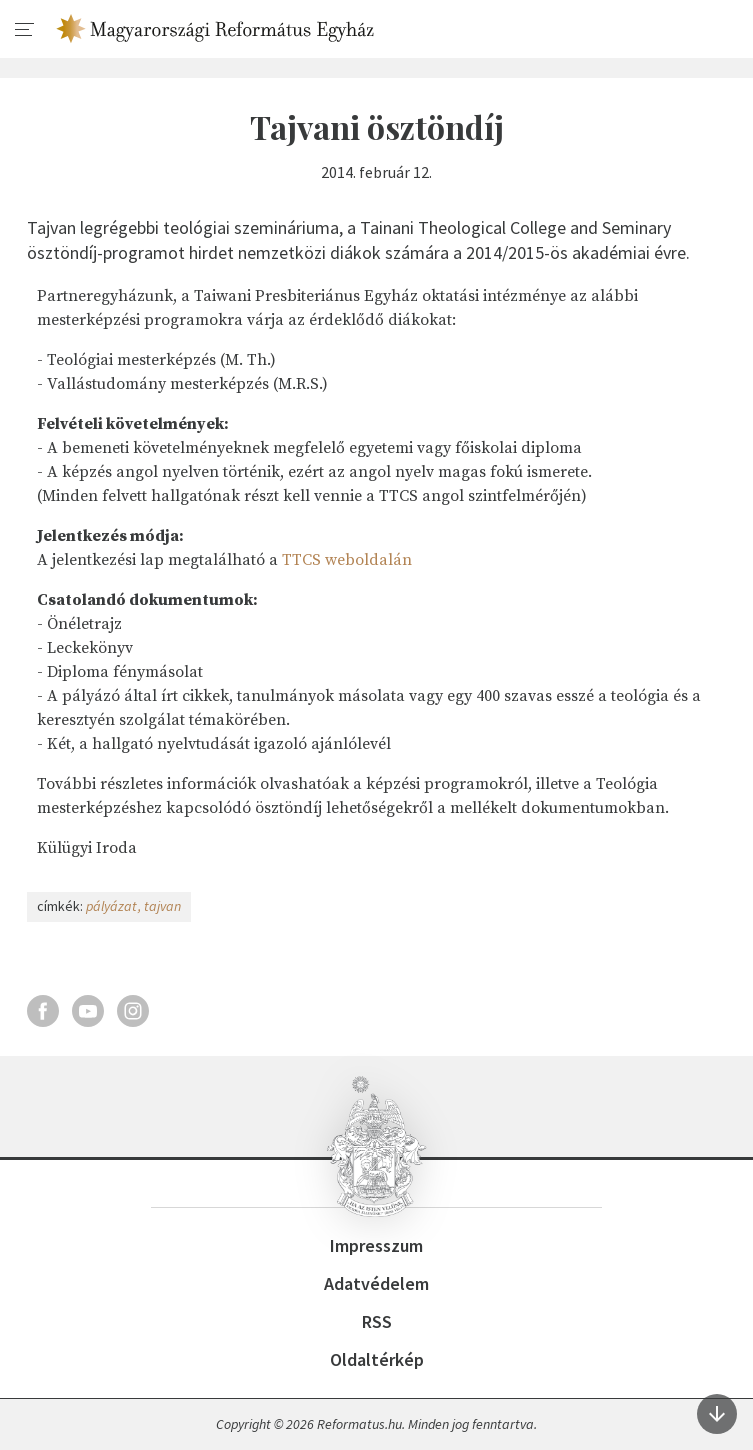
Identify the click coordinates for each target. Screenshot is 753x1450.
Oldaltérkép (377, 1359)
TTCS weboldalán (347, 560)
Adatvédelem (376, 1283)
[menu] (25, 30)
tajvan (162, 906)
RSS (377, 1321)
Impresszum (376, 1245)
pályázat (111, 906)
